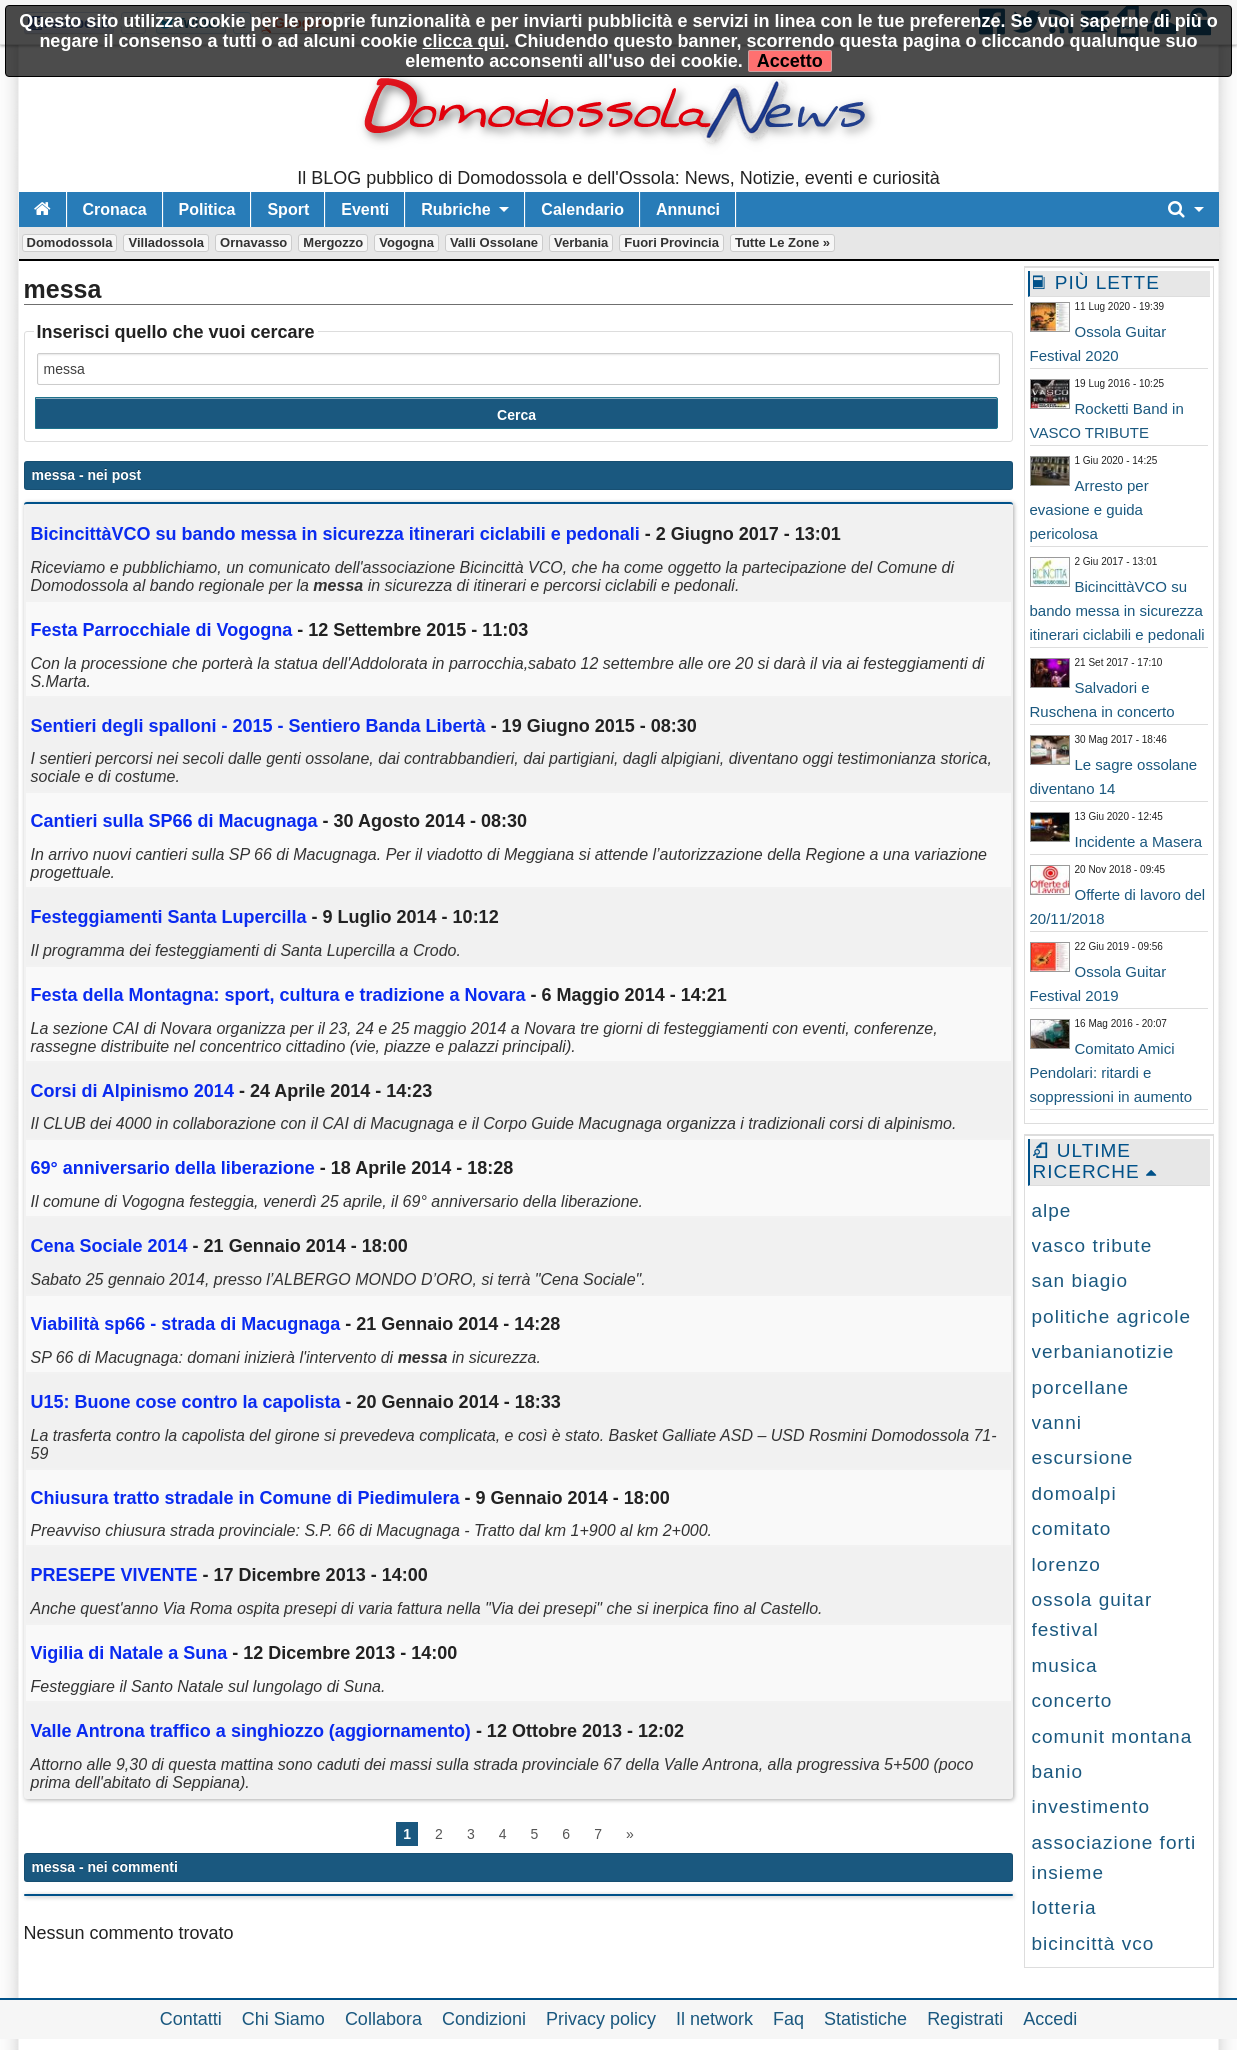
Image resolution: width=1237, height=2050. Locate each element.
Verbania (581, 242)
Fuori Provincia (671, 242)
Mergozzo (333, 242)
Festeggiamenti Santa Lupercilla (169, 917)
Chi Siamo (283, 2019)
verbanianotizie (1103, 1351)
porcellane (1081, 1387)
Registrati (965, 2019)
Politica (207, 209)
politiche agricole (1112, 1316)
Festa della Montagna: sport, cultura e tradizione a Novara (278, 995)
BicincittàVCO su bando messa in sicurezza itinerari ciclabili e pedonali (1117, 610)
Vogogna (406, 242)
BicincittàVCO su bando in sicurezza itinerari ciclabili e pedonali (335, 534)
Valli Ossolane (494, 242)
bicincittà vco (1093, 1943)
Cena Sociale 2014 (112, 1246)
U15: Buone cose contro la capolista (188, 1402)
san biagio (1080, 1280)
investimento (1091, 1806)
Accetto (790, 61)
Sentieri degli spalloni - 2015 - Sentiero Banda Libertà (258, 726)
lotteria (1064, 1907)
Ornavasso (253, 242)
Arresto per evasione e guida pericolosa (1089, 509)
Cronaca (115, 209)
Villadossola (166, 242)
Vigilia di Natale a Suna (129, 1653)
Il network (714, 2019)
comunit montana (1112, 1736)
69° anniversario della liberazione (173, 1168)
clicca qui (463, 41)
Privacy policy (601, 2019)
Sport (288, 209)
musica (1065, 1665)
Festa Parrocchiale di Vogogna (162, 630)
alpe (1052, 1210)
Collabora (383, 2019)
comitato (1072, 1528)
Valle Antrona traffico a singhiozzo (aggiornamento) (251, 1731)
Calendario (582, 209)
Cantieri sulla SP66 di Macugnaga (174, 821)
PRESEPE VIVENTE (114, 1575)
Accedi (1050, 2019)
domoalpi (1074, 1493)
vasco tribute (1092, 1245)
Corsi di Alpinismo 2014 (135, 1091)
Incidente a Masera (1139, 841)
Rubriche (455, 209)
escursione (1083, 1457)
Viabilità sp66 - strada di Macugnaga (186, 1324)
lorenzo (1066, 1564)
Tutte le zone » (782, 242)
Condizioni (484, 2019)
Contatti (191, 2019)
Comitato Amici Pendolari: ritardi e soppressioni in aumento (1111, 1072)
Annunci (688, 209)
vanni (1057, 1422)
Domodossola (70, 242)
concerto (1072, 1700)
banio (1058, 1771)
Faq (788, 2019)
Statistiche (865, 2019)
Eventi (365, 209)
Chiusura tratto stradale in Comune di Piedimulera (245, 1498)
